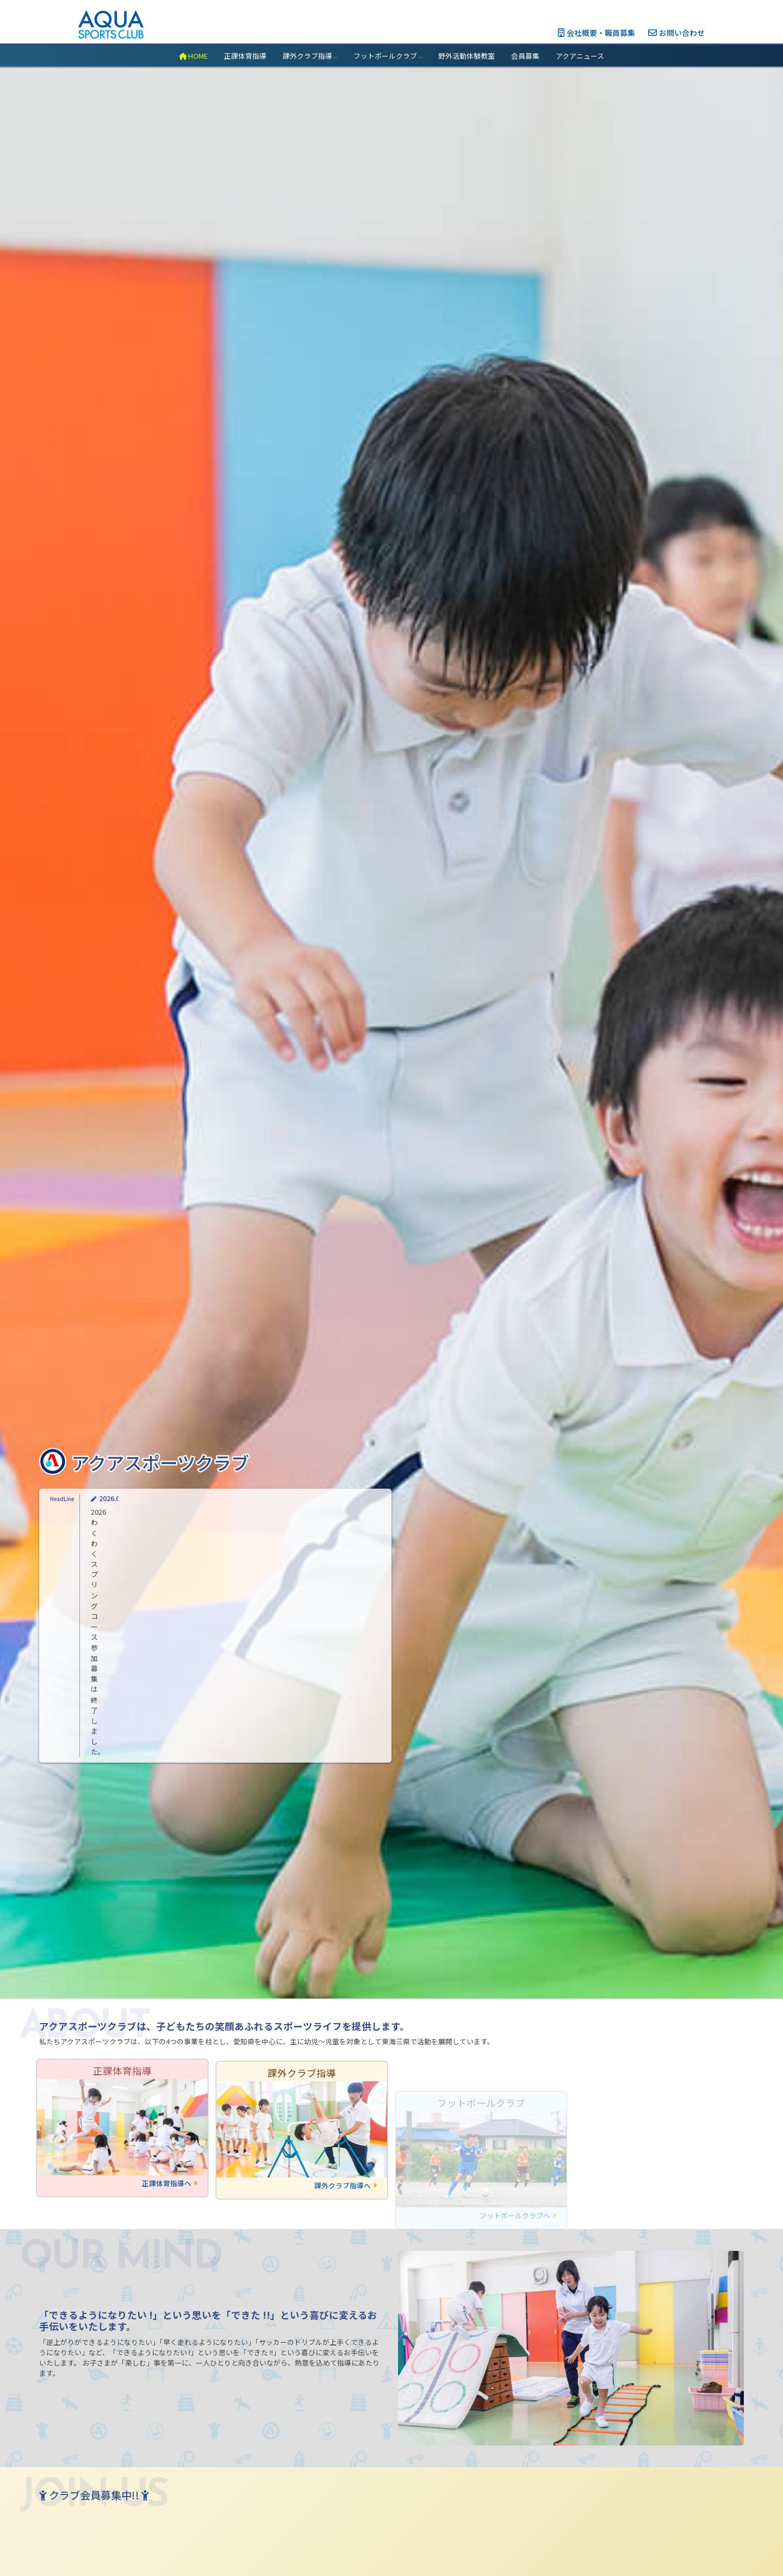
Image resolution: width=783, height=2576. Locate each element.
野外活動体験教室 (466, 56)
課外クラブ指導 (310, 56)
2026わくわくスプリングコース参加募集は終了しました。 (183, 1752)
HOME (193, 56)
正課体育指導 (245, 56)
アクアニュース (580, 56)
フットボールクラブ (387, 56)
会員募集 (525, 56)
